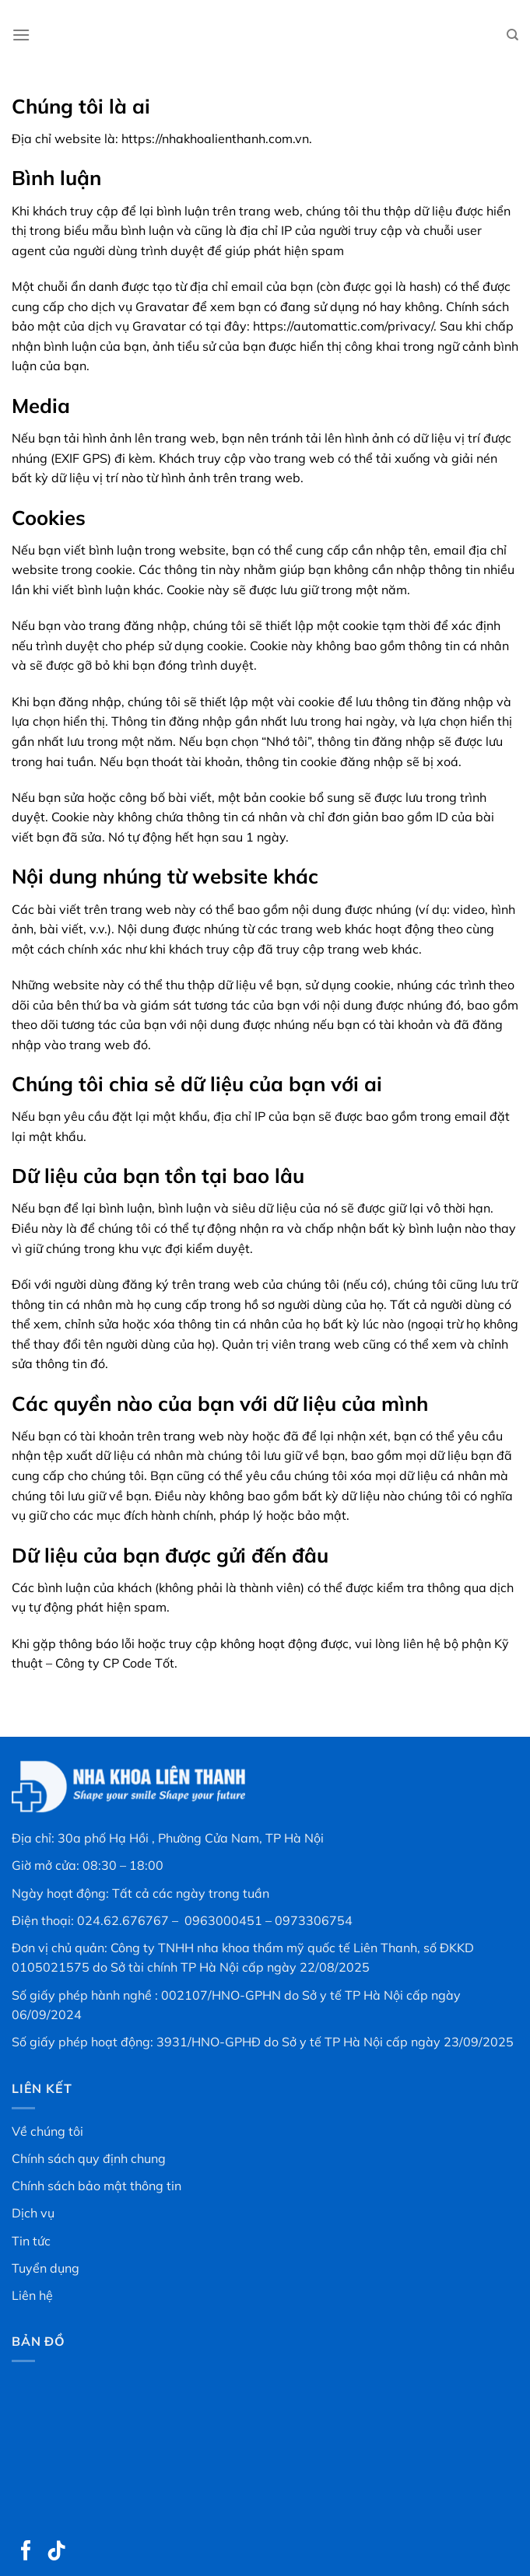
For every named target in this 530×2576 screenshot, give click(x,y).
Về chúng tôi (47, 2131)
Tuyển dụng (45, 2268)
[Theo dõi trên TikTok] (57, 2552)
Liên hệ (32, 2295)
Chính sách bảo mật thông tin (96, 2185)
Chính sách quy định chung (89, 2158)
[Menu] (21, 35)
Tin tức (31, 2241)
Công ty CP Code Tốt (113, 1663)
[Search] (512, 35)
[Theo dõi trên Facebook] (26, 2552)
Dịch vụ (33, 2213)
